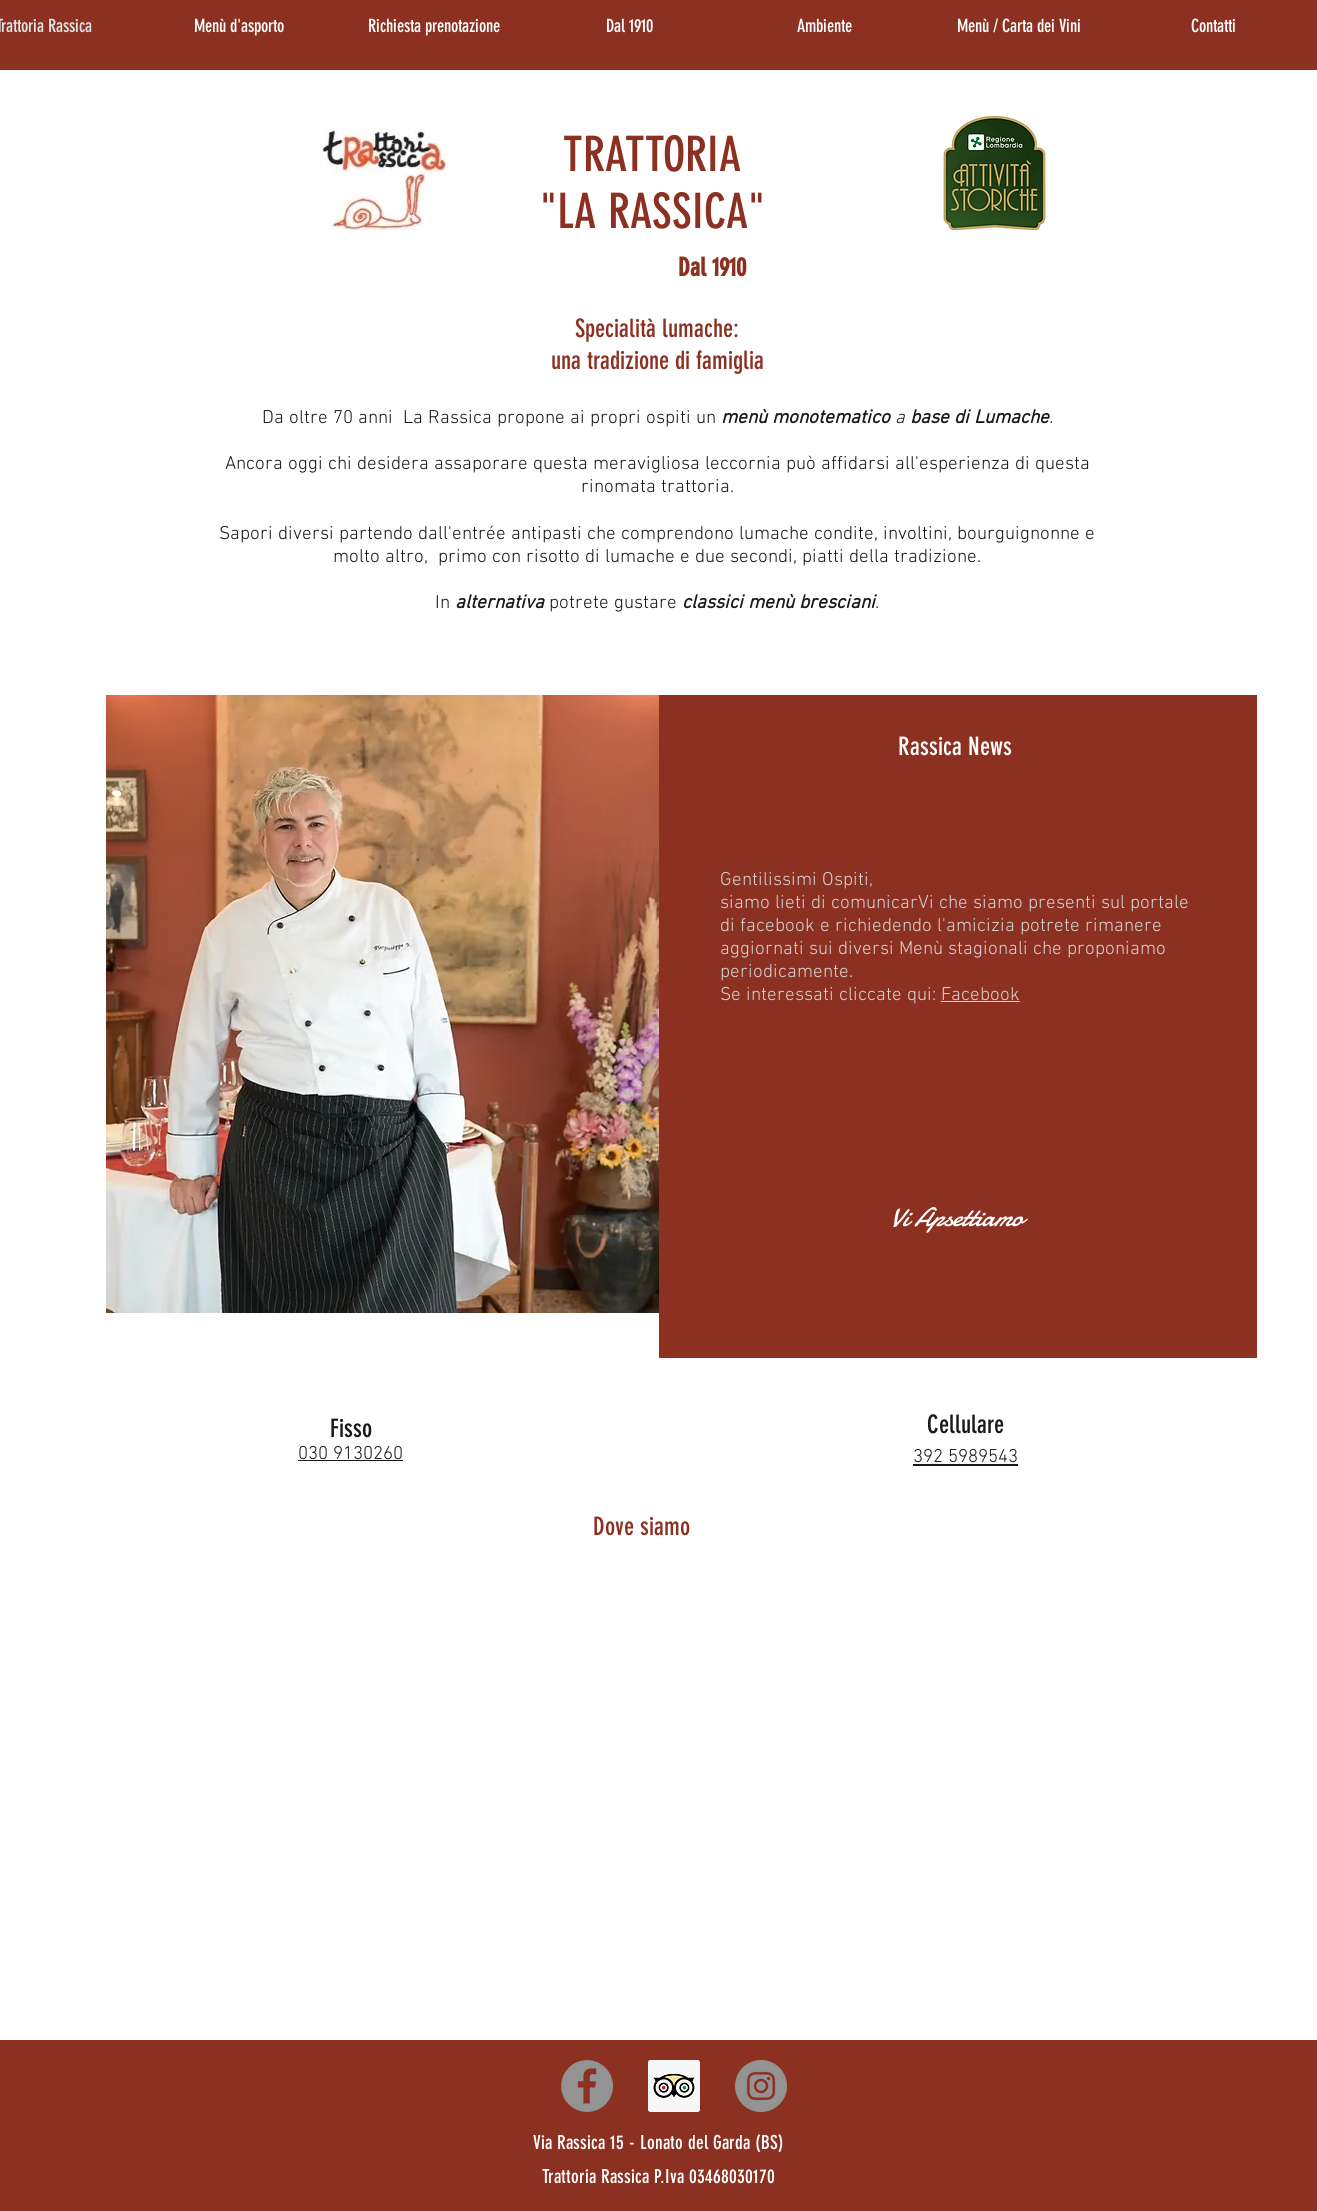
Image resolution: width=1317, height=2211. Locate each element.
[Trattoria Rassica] (587, 2086)
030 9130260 (350, 1454)
